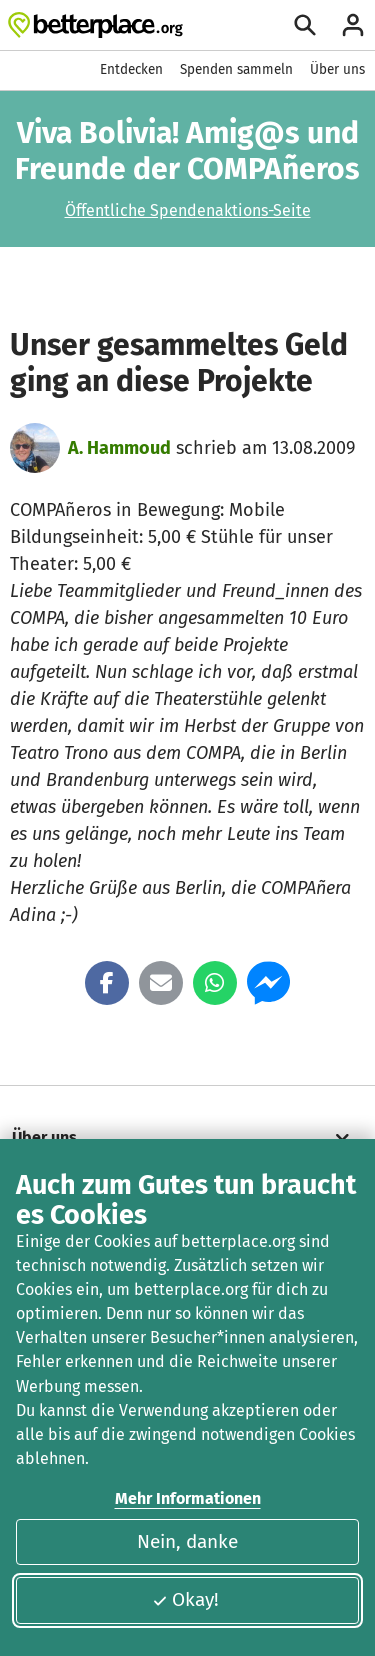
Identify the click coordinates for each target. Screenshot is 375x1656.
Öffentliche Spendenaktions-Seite (188, 210)
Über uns (337, 69)
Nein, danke (187, 1541)
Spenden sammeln (236, 69)
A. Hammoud (119, 448)
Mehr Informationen (188, 1498)
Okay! (185, 1599)
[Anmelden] (353, 25)
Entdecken (131, 69)
